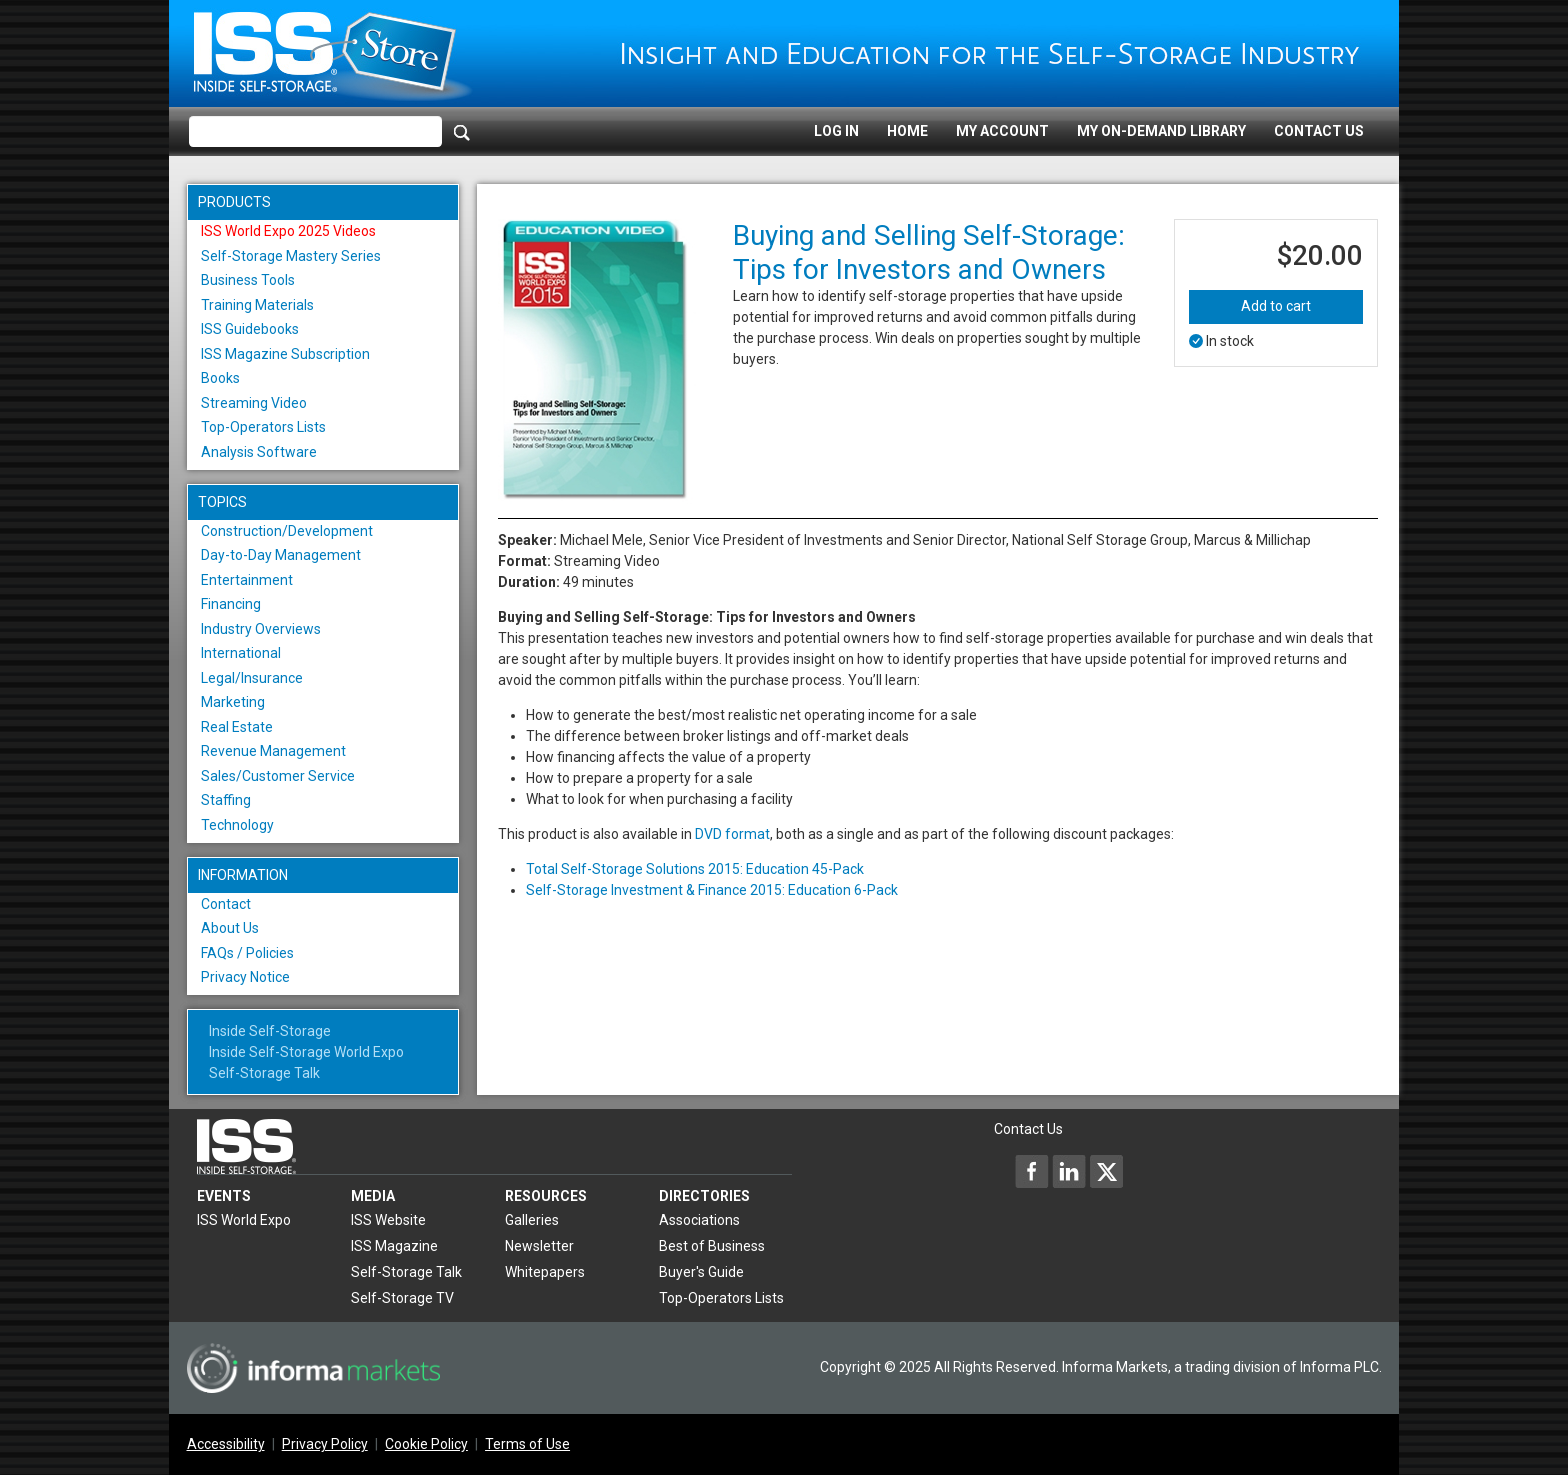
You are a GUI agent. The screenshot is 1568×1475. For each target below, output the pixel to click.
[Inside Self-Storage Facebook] (1032, 1171)
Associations (699, 1220)
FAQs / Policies (247, 953)
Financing (231, 604)
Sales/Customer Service (278, 776)
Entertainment (247, 580)
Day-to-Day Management (281, 555)
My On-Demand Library (1161, 131)
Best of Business (712, 1246)
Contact (226, 904)
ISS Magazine (394, 1246)
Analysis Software (259, 452)
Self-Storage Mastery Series (291, 256)
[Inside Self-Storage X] (1106, 1171)
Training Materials (257, 305)
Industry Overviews (261, 629)
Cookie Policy (426, 1444)
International (241, 653)
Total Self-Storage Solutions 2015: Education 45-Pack (695, 869)
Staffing (226, 800)
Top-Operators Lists (263, 427)
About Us (230, 928)
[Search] (462, 132)
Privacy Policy (325, 1444)
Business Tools (248, 280)
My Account (1002, 131)
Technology (237, 825)
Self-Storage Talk (264, 1073)
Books (220, 378)
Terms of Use (527, 1444)
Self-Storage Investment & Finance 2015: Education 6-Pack (712, 890)
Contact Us (1319, 131)
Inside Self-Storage (270, 1031)
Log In (836, 131)
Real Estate (237, 727)
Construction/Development (287, 531)
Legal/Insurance (252, 678)
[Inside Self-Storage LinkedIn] (1069, 1171)
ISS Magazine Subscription (285, 354)
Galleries (532, 1220)
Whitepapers (545, 1272)
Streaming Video (254, 403)
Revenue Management (273, 751)
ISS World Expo (244, 1220)
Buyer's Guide (701, 1272)
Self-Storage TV (402, 1298)
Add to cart (1276, 306)
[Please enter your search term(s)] (315, 132)
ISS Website (388, 1220)
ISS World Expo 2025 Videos (288, 231)
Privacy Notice (245, 977)
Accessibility (226, 1444)
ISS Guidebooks (250, 329)
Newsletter (539, 1246)
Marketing (233, 702)
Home (907, 131)
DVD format (732, 834)
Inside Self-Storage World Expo (306, 1052)
